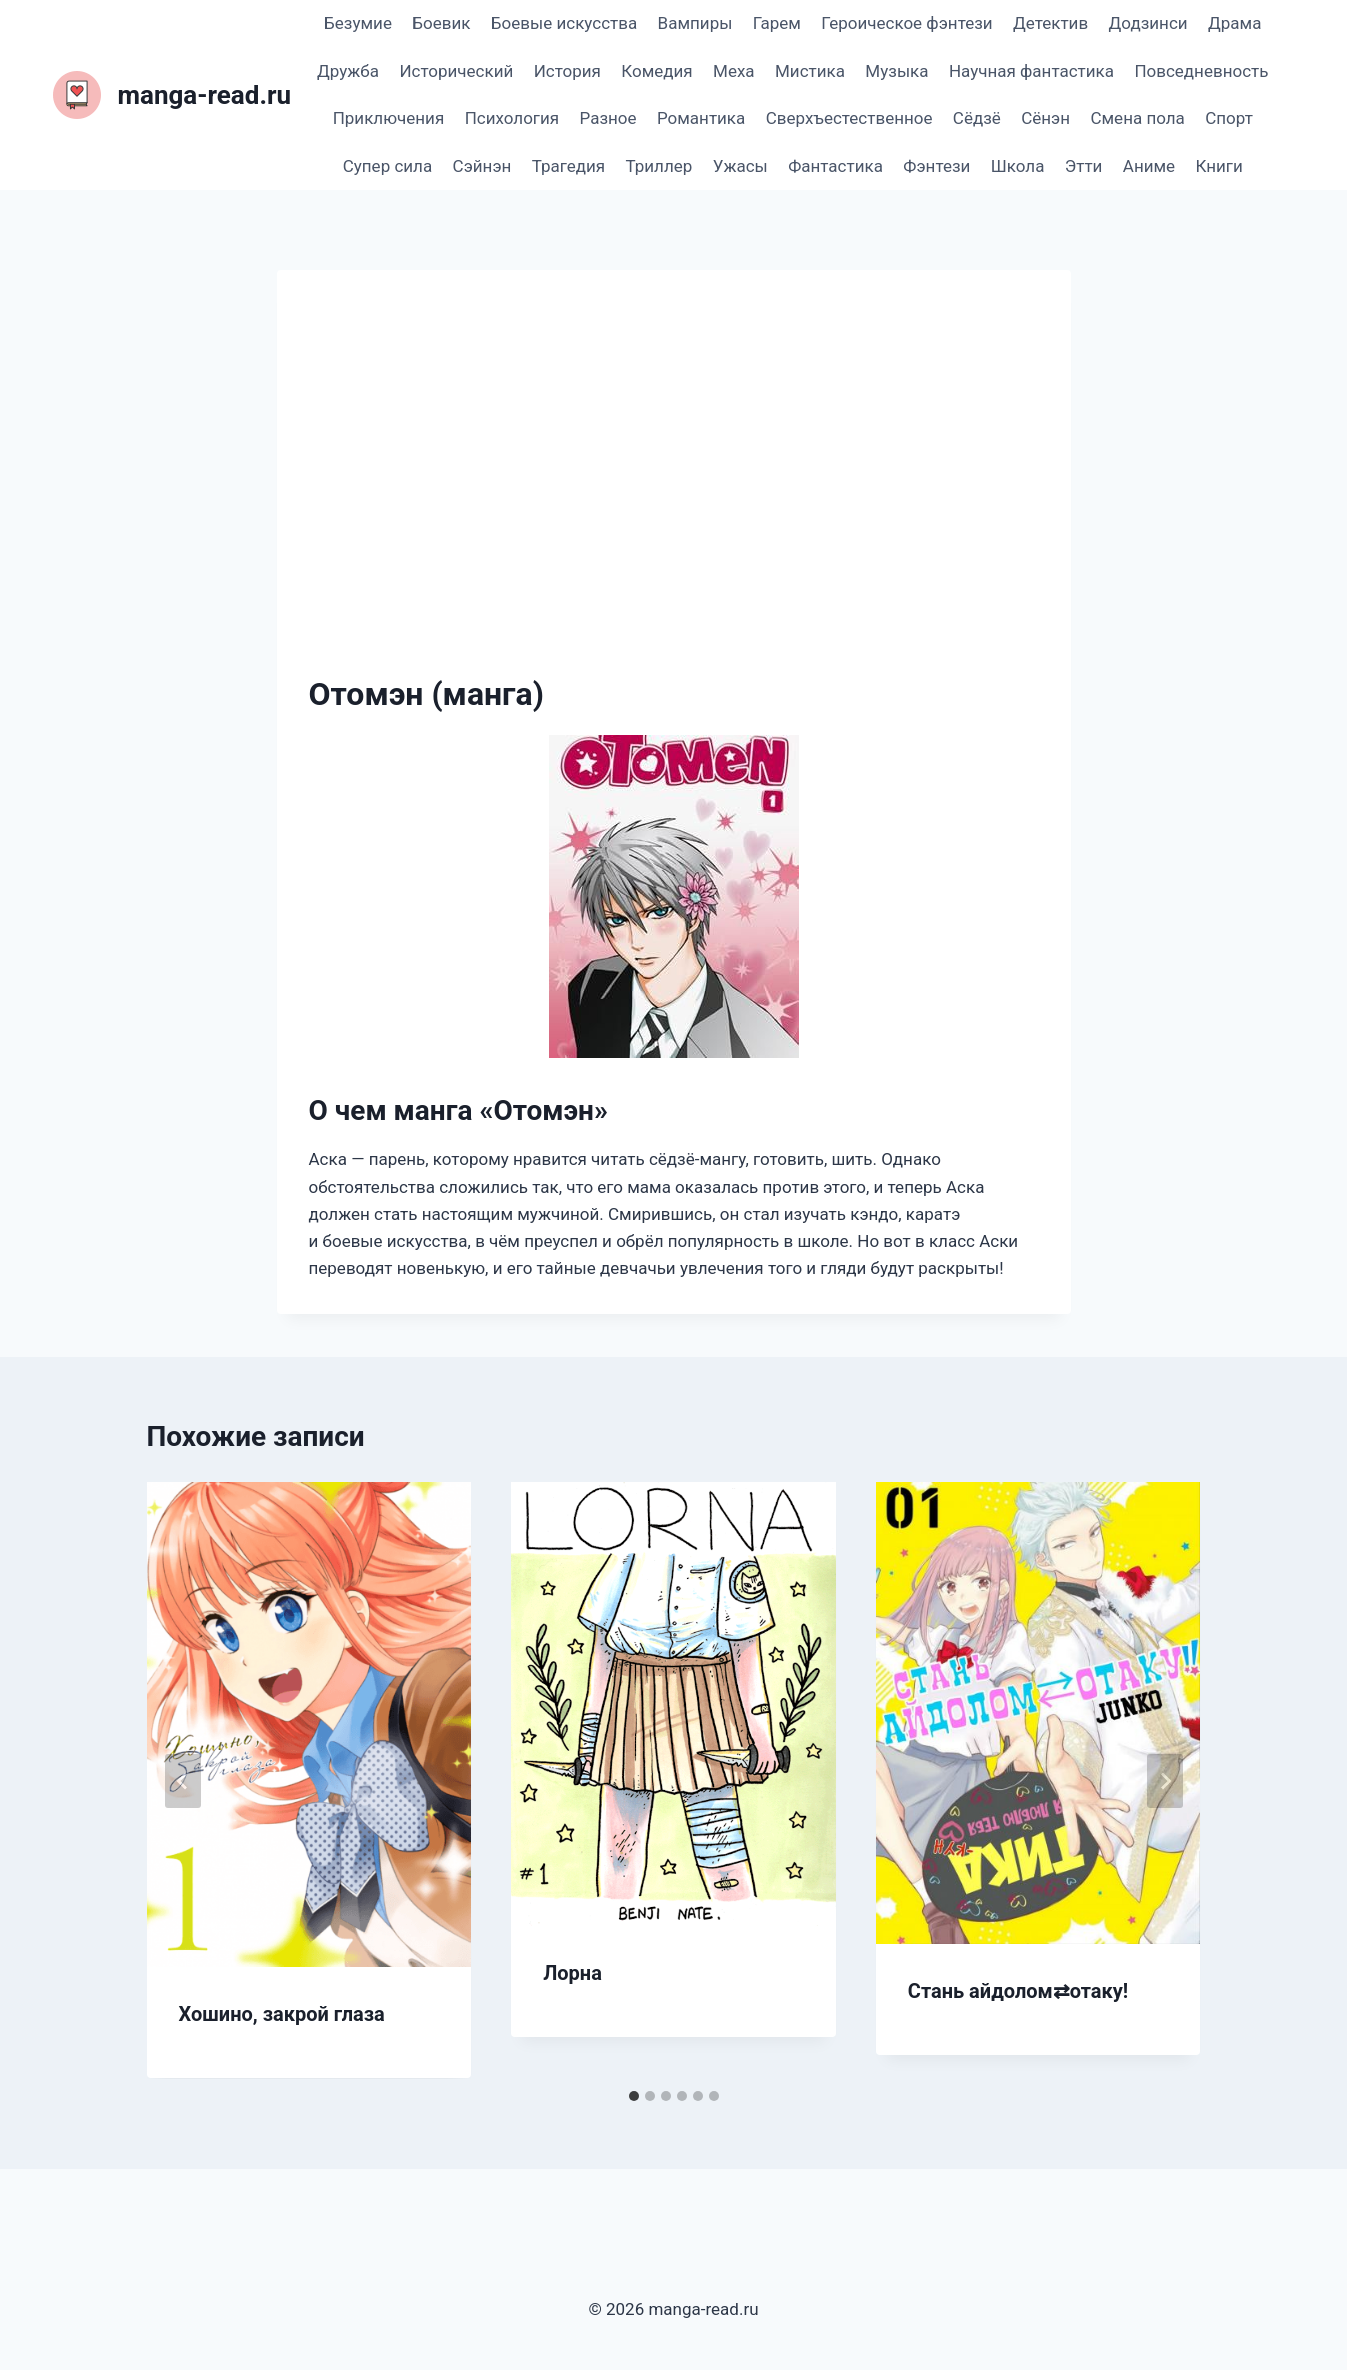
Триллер (659, 166)
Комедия (656, 71)
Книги (1219, 166)
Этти (1084, 166)
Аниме (1149, 166)
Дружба (348, 71)
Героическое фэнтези (906, 23)
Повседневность (1201, 71)
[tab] (634, 2096)
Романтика (701, 118)
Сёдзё (977, 118)
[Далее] (1165, 1781)
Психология (512, 118)
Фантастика (835, 166)
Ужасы (740, 166)
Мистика (810, 71)
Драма (1234, 23)
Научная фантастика (1031, 71)
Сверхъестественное (849, 118)
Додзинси (1148, 23)
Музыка (896, 71)
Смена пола (1137, 118)
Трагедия (568, 166)
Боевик (441, 23)
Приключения (389, 118)
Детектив (1050, 23)
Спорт (1229, 118)
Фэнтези (936, 166)
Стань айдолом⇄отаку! (1018, 1991)
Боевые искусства (564, 23)
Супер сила (387, 166)
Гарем (777, 23)
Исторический (456, 71)
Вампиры (695, 23)
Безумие (358, 23)
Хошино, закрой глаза (282, 2014)
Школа (1018, 166)
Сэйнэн (482, 166)
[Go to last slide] (183, 1781)
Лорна (572, 1973)
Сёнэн (1045, 118)
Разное (608, 118)
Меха (734, 71)
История (567, 71)
